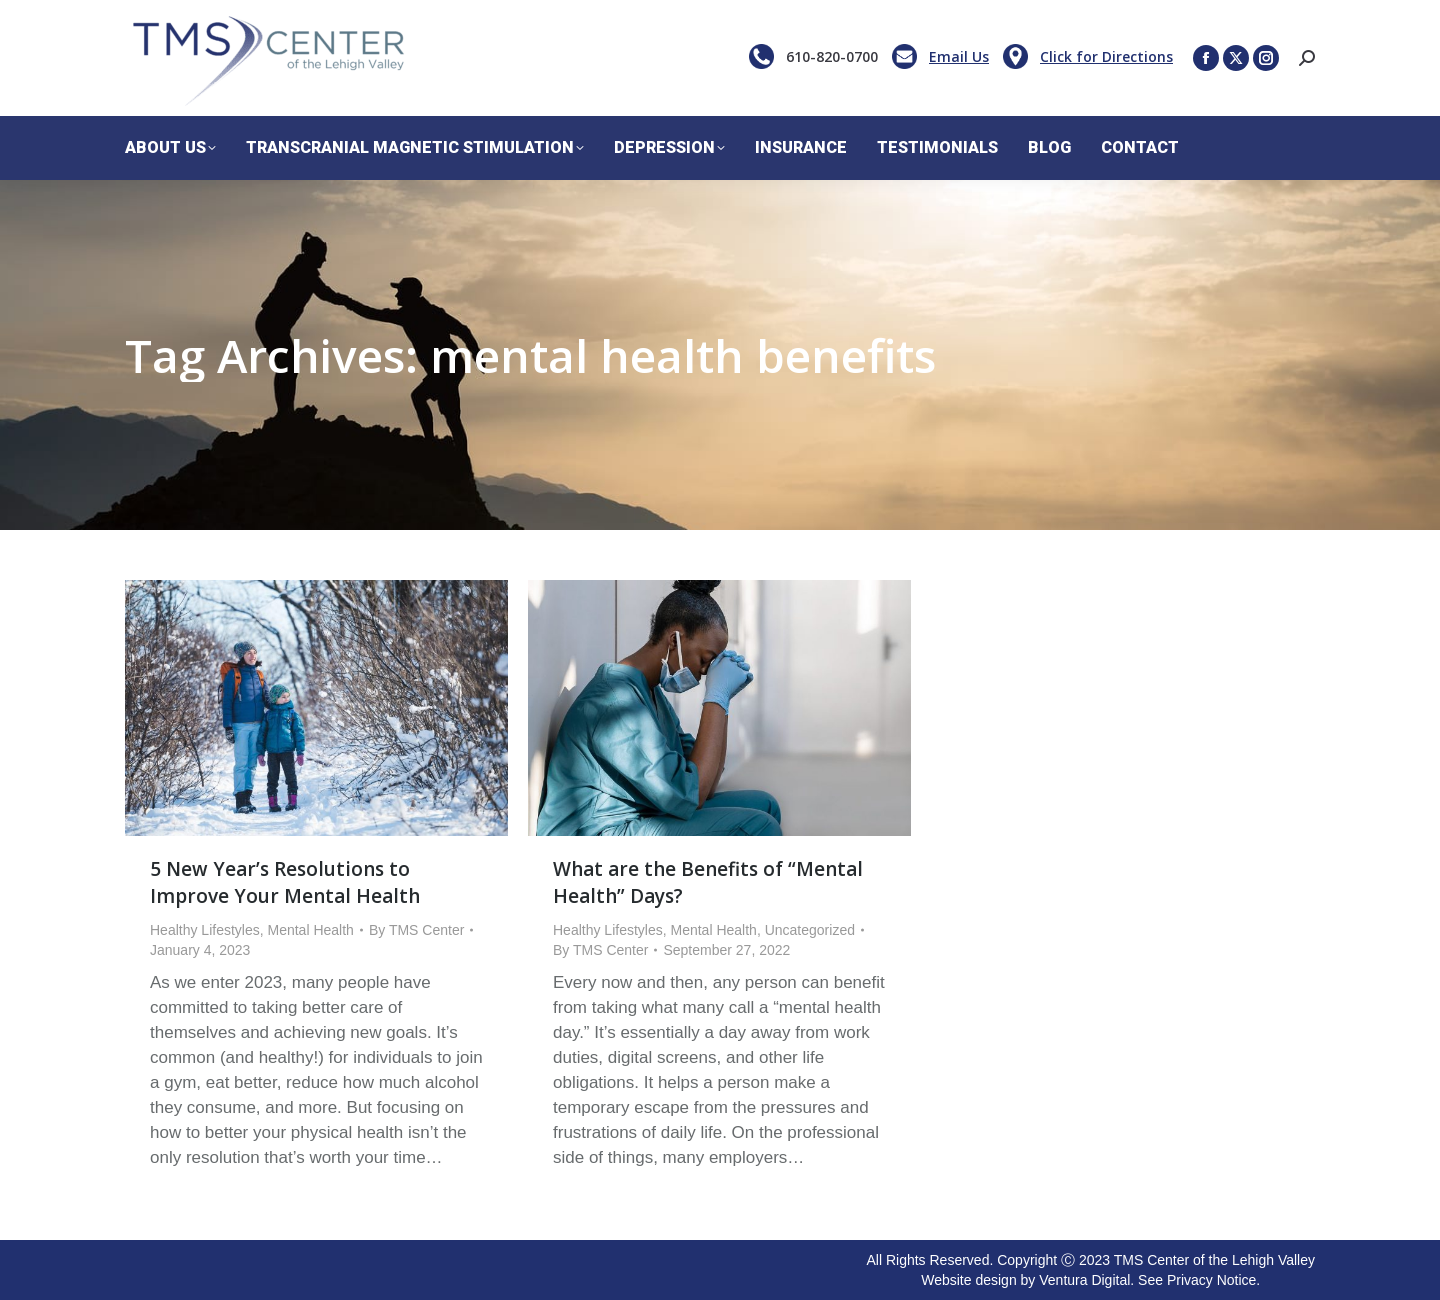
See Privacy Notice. (1199, 1280)
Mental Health (311, 930)
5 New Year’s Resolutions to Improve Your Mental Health (285, 882)
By (416, 930)
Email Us (959, 56)
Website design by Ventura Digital (1025, 1280)
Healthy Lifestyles (205, 930)
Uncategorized (810, 930)
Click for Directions (1106, 56)
